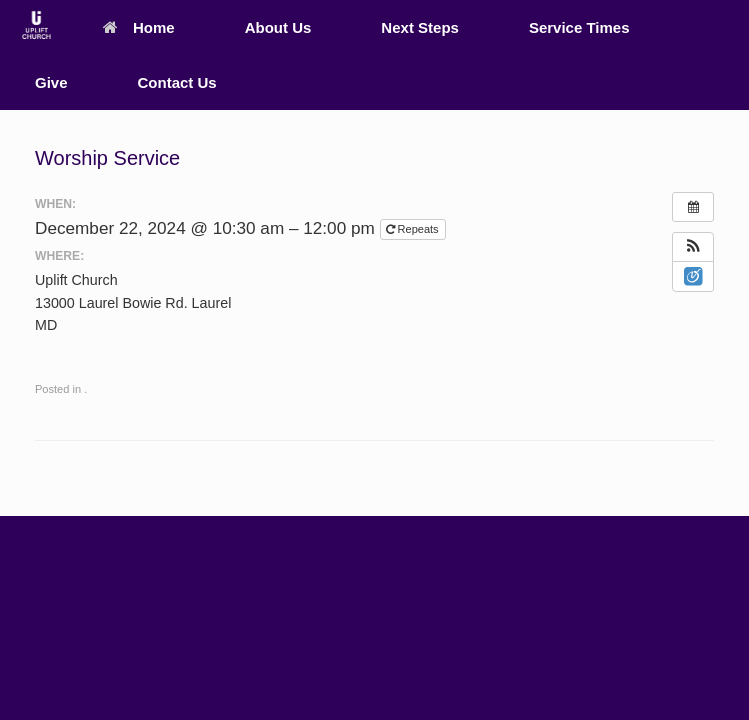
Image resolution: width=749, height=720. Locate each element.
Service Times (579, 27)
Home (139, 27)
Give (51, 82)
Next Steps (420, 27)
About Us (278, 27)
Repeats (414, 229)
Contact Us (177, 82)
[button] (693, 247)
